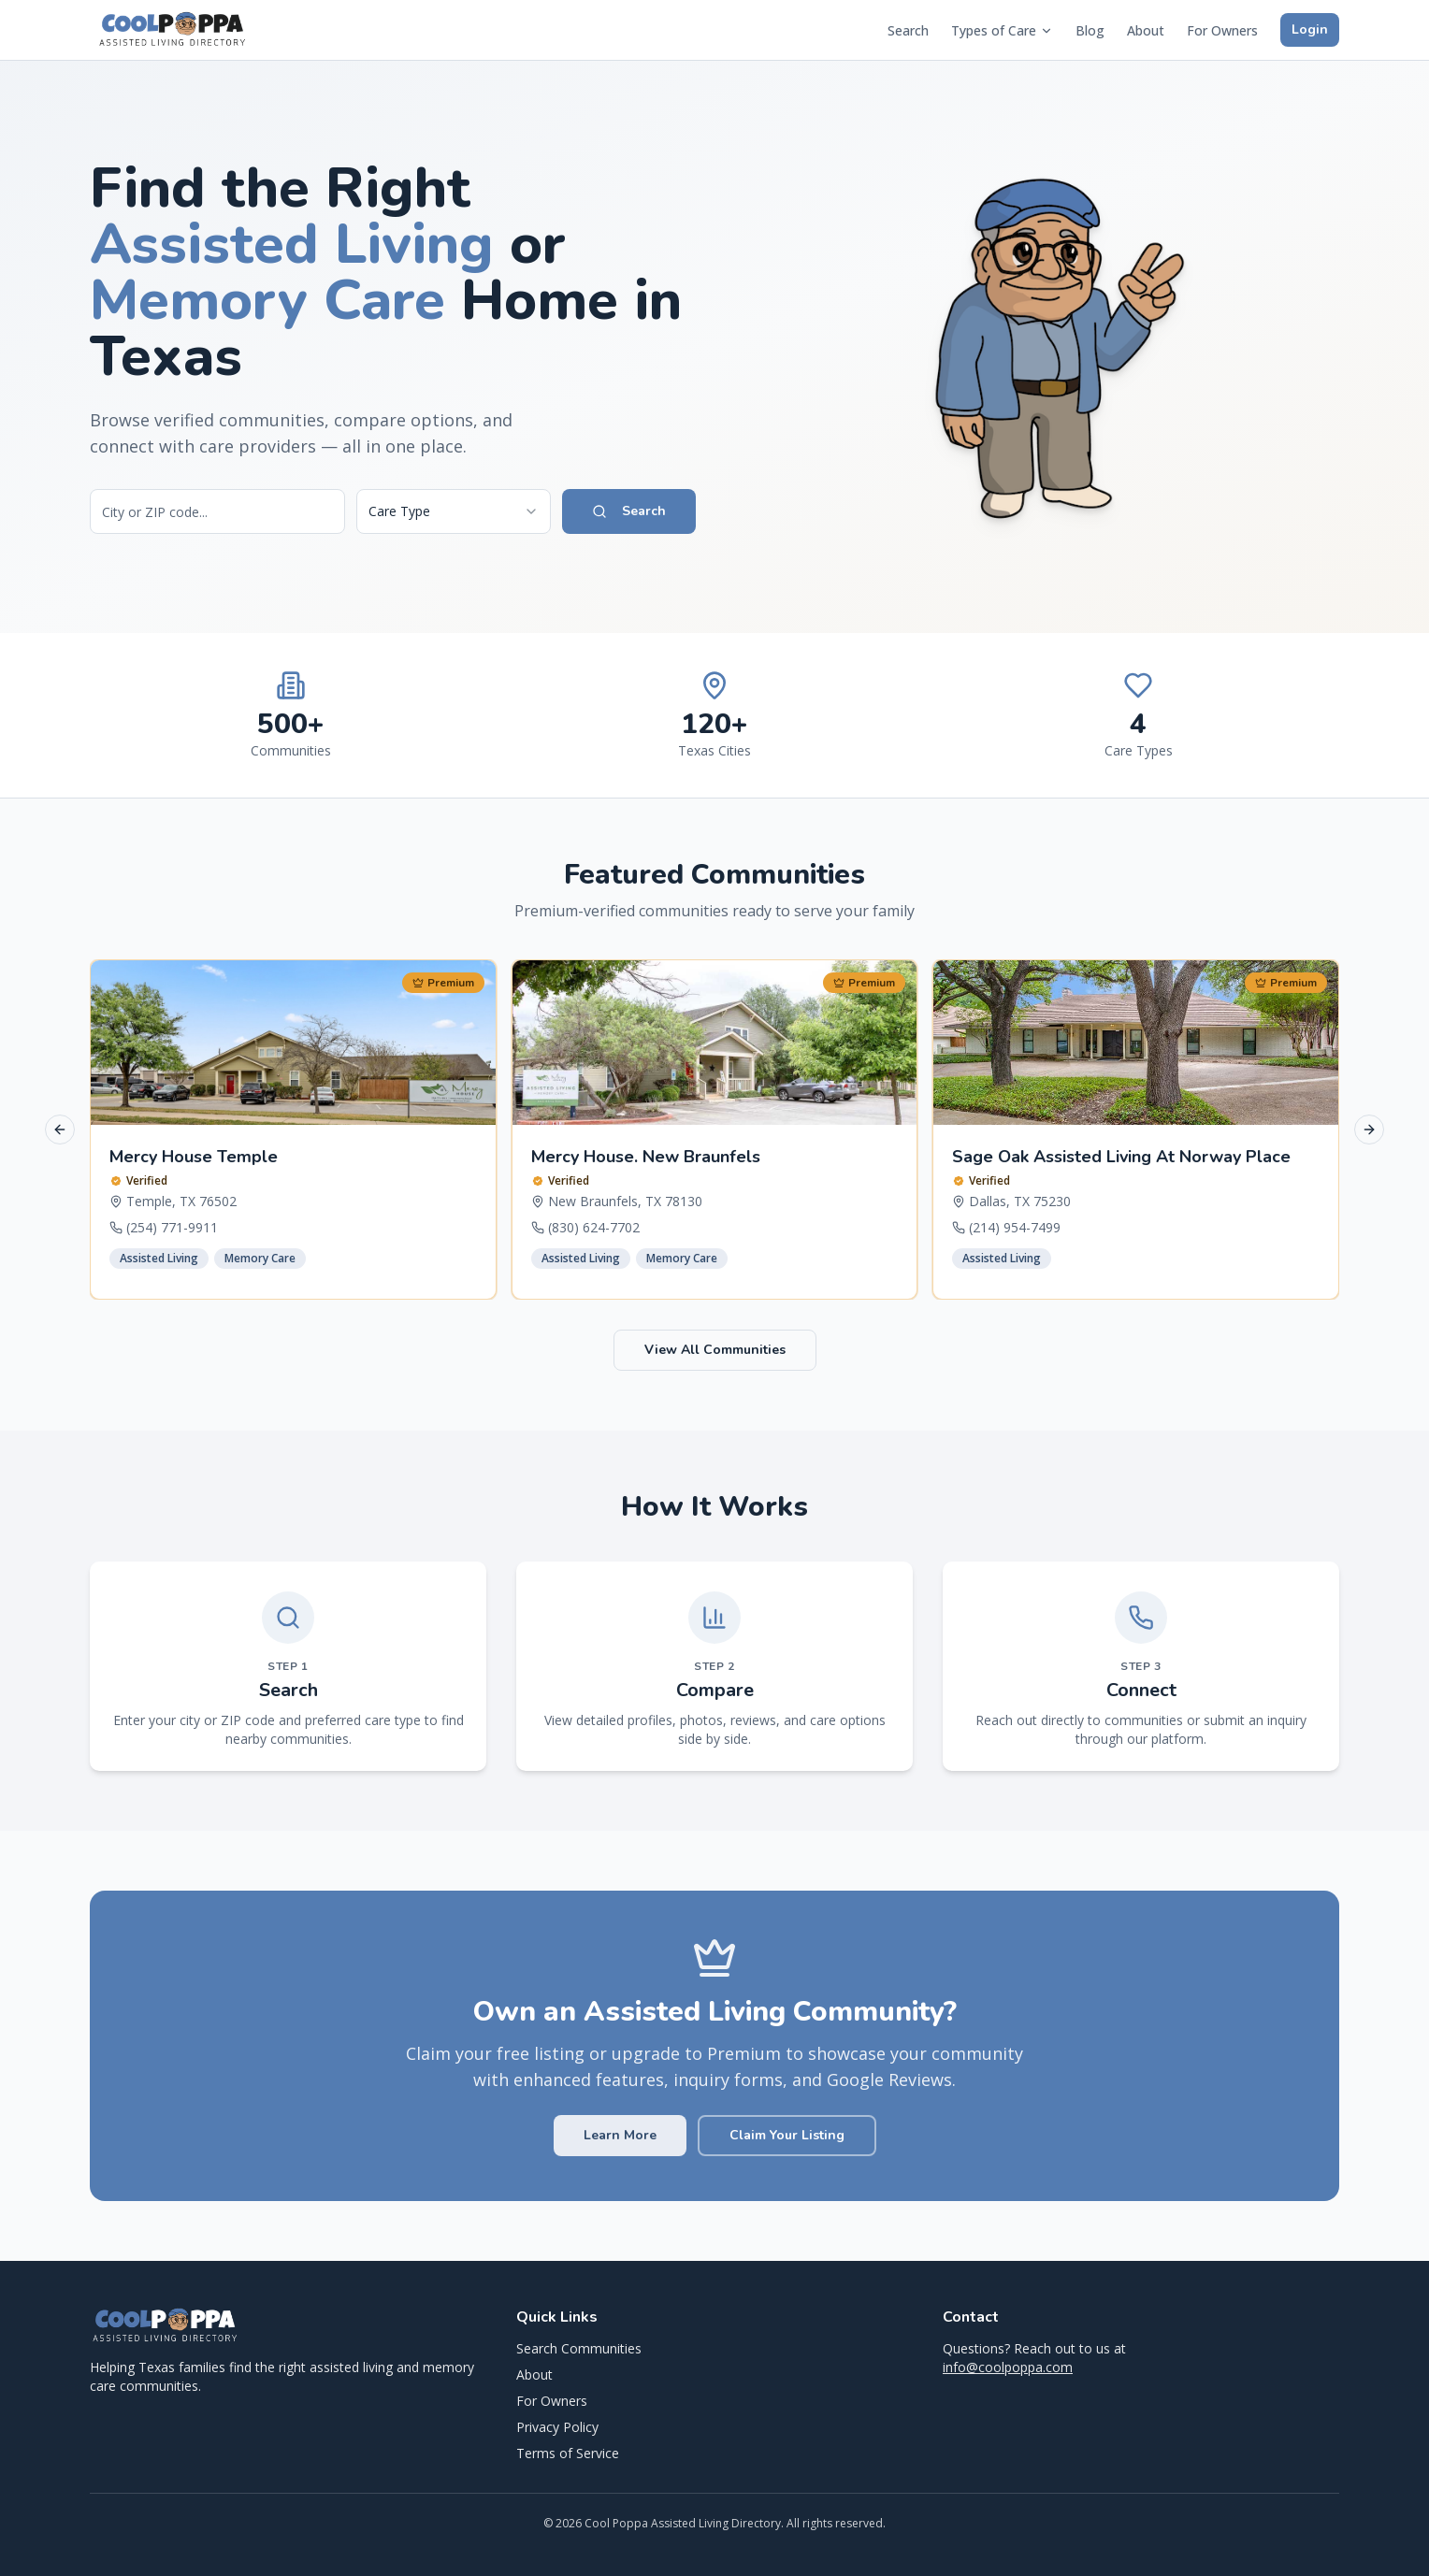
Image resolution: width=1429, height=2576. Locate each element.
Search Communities (579, 2348)
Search (908, 30)
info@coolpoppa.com (1008, 2367)
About (1145, 30)
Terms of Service (567, 2453)
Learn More (620, 2135)
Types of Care (1002, 30)
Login (1310, 29)
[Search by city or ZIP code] (217, 511)
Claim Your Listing (786, 2135)
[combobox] (453, 511)
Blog (1089, 30)
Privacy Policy (557, 2427)
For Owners (1222, 30)
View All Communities (715, 1350)
